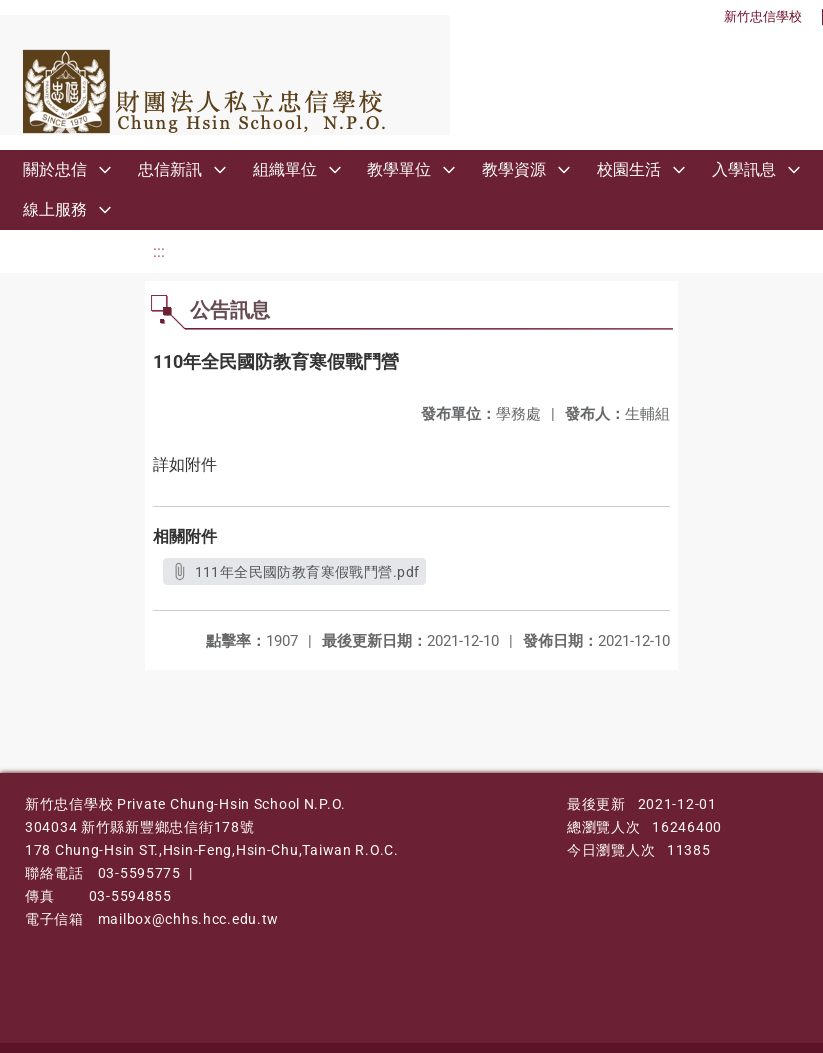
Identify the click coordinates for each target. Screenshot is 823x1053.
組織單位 (285, 169)
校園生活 (629, 169)
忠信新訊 (170, 169)
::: (159, 251)
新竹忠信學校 (763, 16)
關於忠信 (55, 169)
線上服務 (55, 209)
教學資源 (514, 169)
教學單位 (399, 169)
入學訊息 (744, 169)
